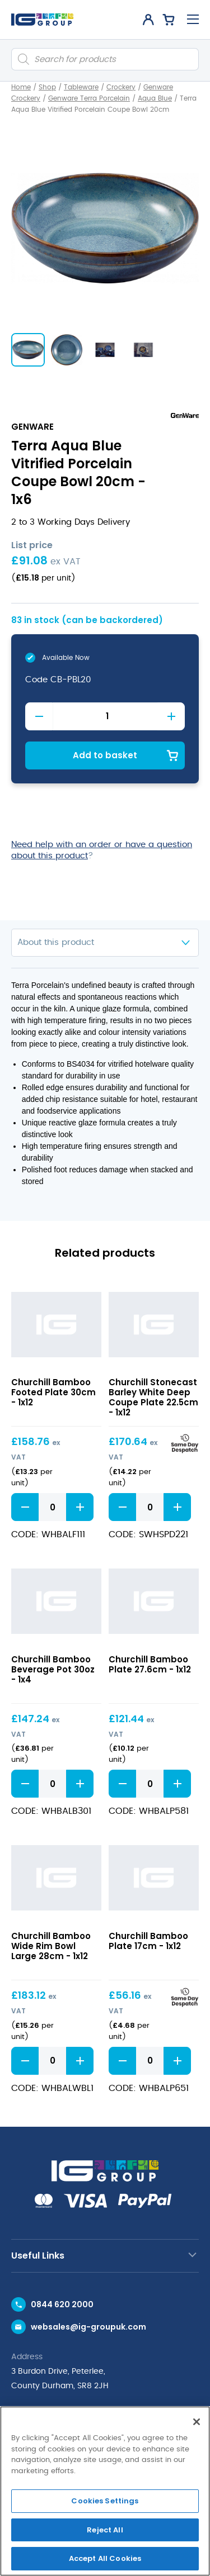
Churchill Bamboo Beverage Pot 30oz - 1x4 (53, 1669)
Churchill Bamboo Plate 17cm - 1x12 (148, 1941)
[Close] (196, 2421)
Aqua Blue (155, 98)
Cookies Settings (104, 2501)
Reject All (105, 2530)
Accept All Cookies (105, 2558)
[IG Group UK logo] (42, 19)
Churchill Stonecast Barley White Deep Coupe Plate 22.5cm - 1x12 (153, 1397)
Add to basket (105, 755)
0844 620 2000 (62, 2304)
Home (21, 87)
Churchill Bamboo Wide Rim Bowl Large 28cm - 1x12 (51, 1946)
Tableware (81, 87)
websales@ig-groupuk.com (88, 2326)
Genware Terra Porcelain (89, 98)
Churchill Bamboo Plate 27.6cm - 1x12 (150, 1664)
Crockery (121, 87)
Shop (47, 87)
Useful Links (37, 2255)
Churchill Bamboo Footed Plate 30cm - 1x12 (53, 1392)
